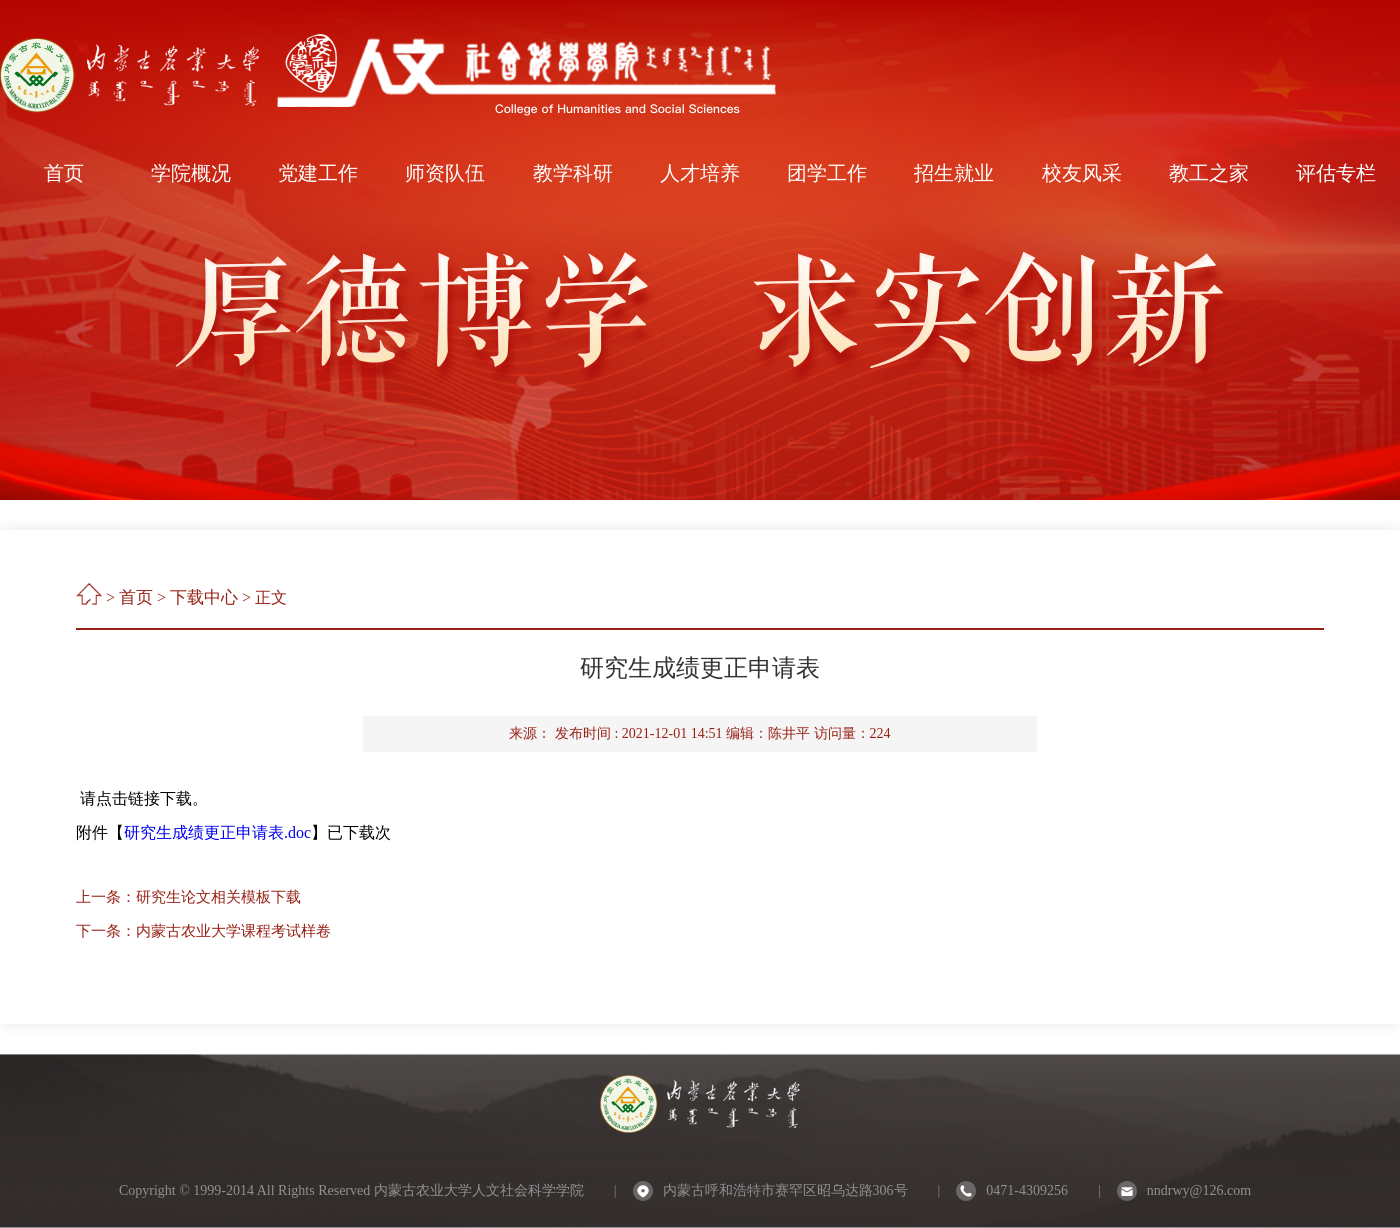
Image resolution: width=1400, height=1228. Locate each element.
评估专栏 (1336, 173)
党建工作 (318, 173)
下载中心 (204, 597)
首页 (64, 173)
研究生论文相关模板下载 (218, 897)
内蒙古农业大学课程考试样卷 (233, 931)
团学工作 (827, 173)
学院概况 (191, 173)
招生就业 (954, 173)
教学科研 (573, 173)
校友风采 (1082, 173)
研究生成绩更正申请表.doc (217, 832)
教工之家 (1209, 173)
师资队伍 (445, 173)
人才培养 (700, 173)
